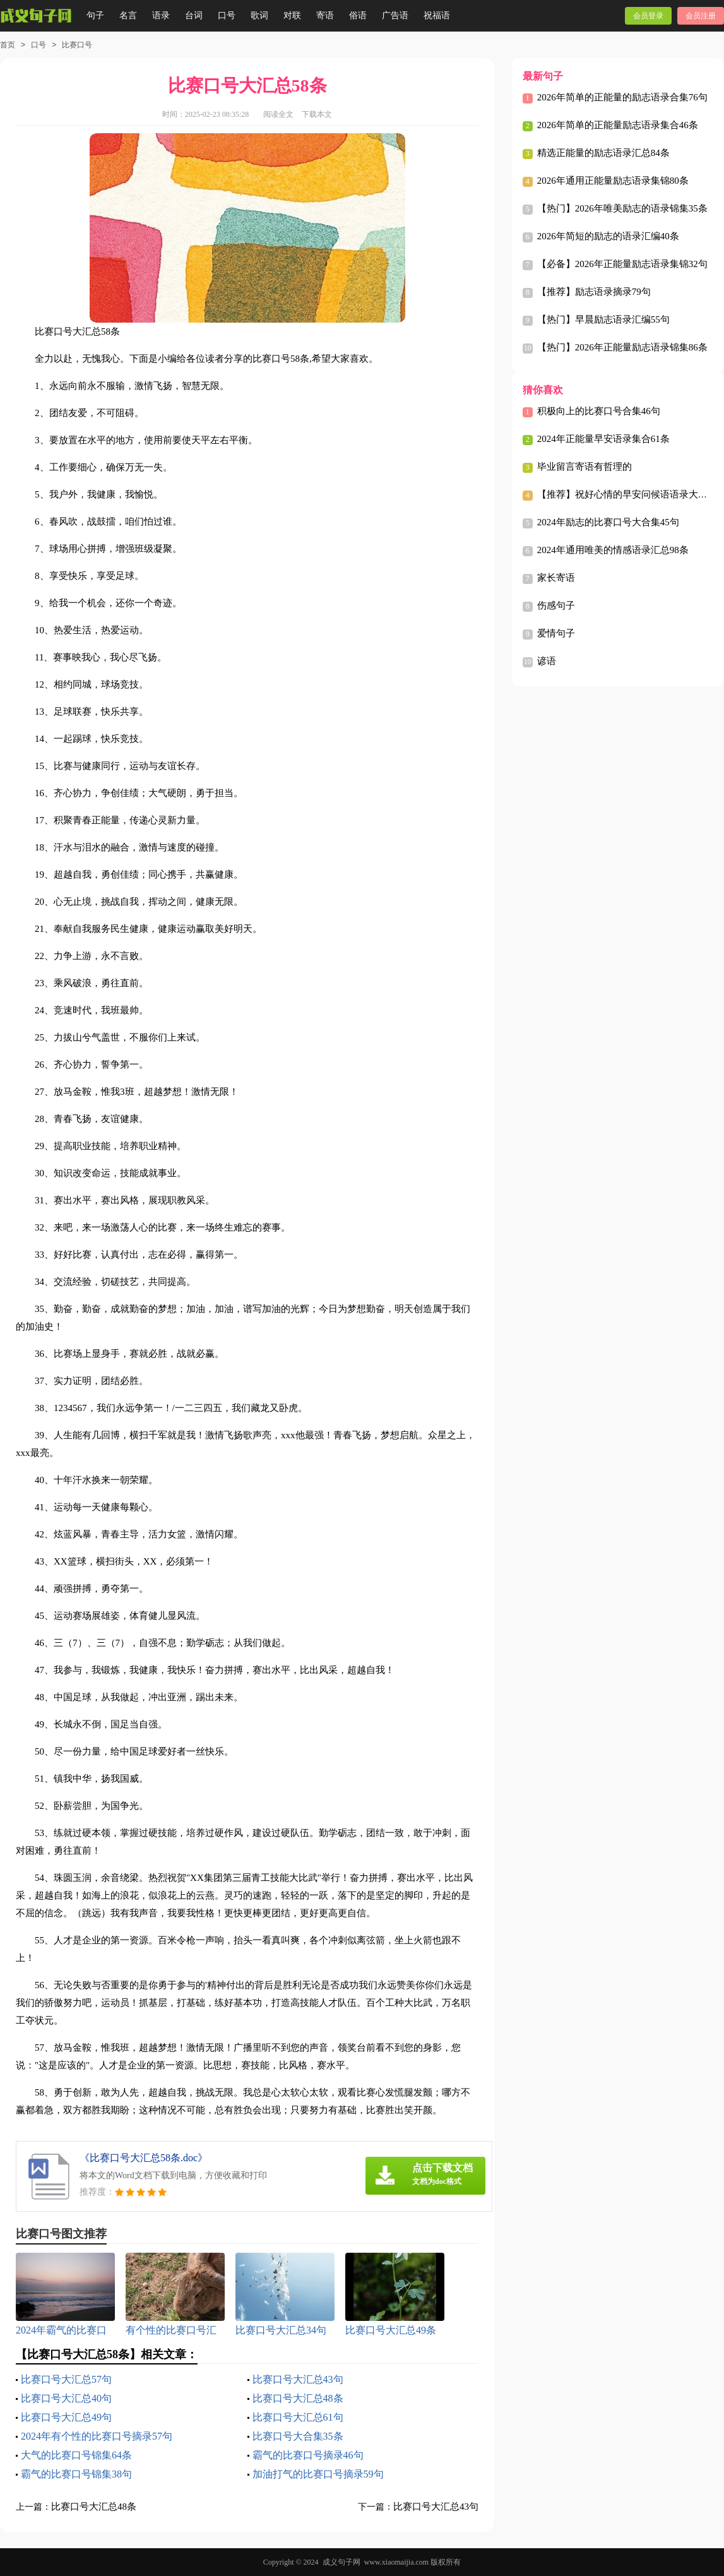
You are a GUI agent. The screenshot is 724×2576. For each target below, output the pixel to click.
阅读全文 (278, 114)
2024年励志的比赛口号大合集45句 (608, 522)
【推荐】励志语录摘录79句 (594, 292)
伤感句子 (556, 605)
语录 (161, 15)
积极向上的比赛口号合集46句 (598, 411)
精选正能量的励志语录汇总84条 (603, 153)
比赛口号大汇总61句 (297, 2417)
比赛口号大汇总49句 (66, 2417)
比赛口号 (77, 44)
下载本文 (317, 114)
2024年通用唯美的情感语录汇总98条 (613, 550)
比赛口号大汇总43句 (297, 2379)
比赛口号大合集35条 (297, 2436)
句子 (95, 15)
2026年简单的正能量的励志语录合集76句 (622, 97)
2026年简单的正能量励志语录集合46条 (617, 125)
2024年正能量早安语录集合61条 (603, 439)
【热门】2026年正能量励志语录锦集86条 (622, 347)
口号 (226, 15)
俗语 (358, 15)
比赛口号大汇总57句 (66, 2379)
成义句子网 (341, 2562)
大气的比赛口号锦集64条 (76, 2455)
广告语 (395, 15)
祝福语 (437, 15)
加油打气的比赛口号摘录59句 (318, 2474)
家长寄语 (556, 578)
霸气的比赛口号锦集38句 (76, 2474)
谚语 (546, 661)
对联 (292, 15)
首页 (7, 44)
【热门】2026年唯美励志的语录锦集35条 (622, 208)
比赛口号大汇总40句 (66, 2398)
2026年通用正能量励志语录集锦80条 (613, 181)
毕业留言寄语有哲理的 (584, 467)
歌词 (259, 15)
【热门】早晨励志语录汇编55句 (603, 319)
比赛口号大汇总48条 (297, 2398)
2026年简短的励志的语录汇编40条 (608, 236)
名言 (128, 15)
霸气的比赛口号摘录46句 (308, 2455)
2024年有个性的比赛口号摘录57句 (96, 2436)
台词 (194, 15)
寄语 (325, 15)
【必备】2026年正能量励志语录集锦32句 (622, 264)
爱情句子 (556, 633)
